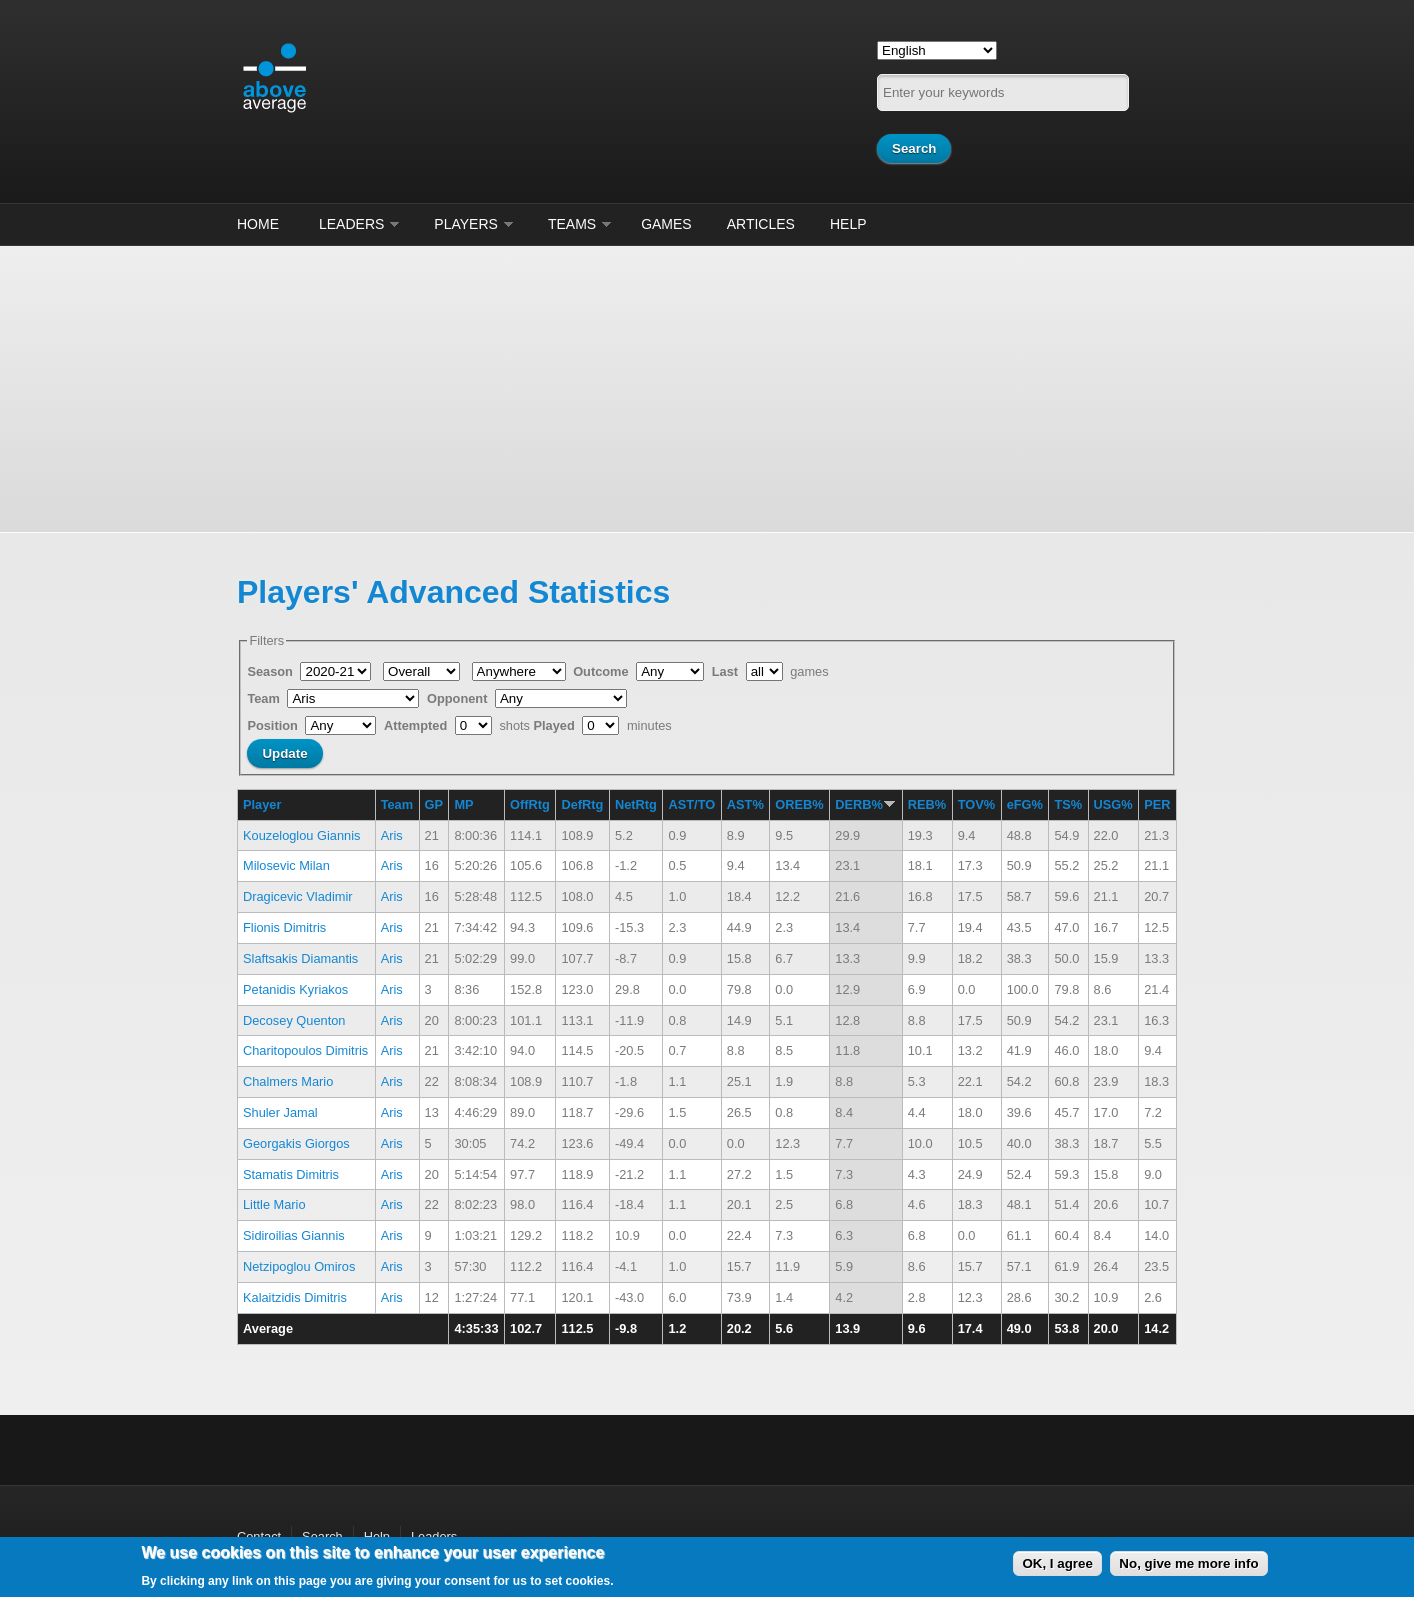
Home (258, 224)
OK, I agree (1057, 1563)
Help (848, 224)
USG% (1113, 804)
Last (727, 671)
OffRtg (530, 804)
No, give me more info (1188, 1563)
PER (1157, 804)
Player (262, 804)
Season (271, 671)
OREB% (799, 804)
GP (434, 804)
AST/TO (691, 804)
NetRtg (636, 804)
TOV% (976, 804)
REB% (927, 804)
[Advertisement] (707, 386)
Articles (761, 224)
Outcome (602, 671)
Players (466, 224)
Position (274, 725)
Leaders (351, 224)
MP (463, 804)
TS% (1068, 804)
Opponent (459, 698)
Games (666, 224)
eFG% (1025, 804)
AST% (745, 804)
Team (265, 698)
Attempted (417, 725)
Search (322, 1536)
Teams (572, 224)
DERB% (865, 804)
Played (556, 725)
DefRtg (582, 804)
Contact (259, 1536)
